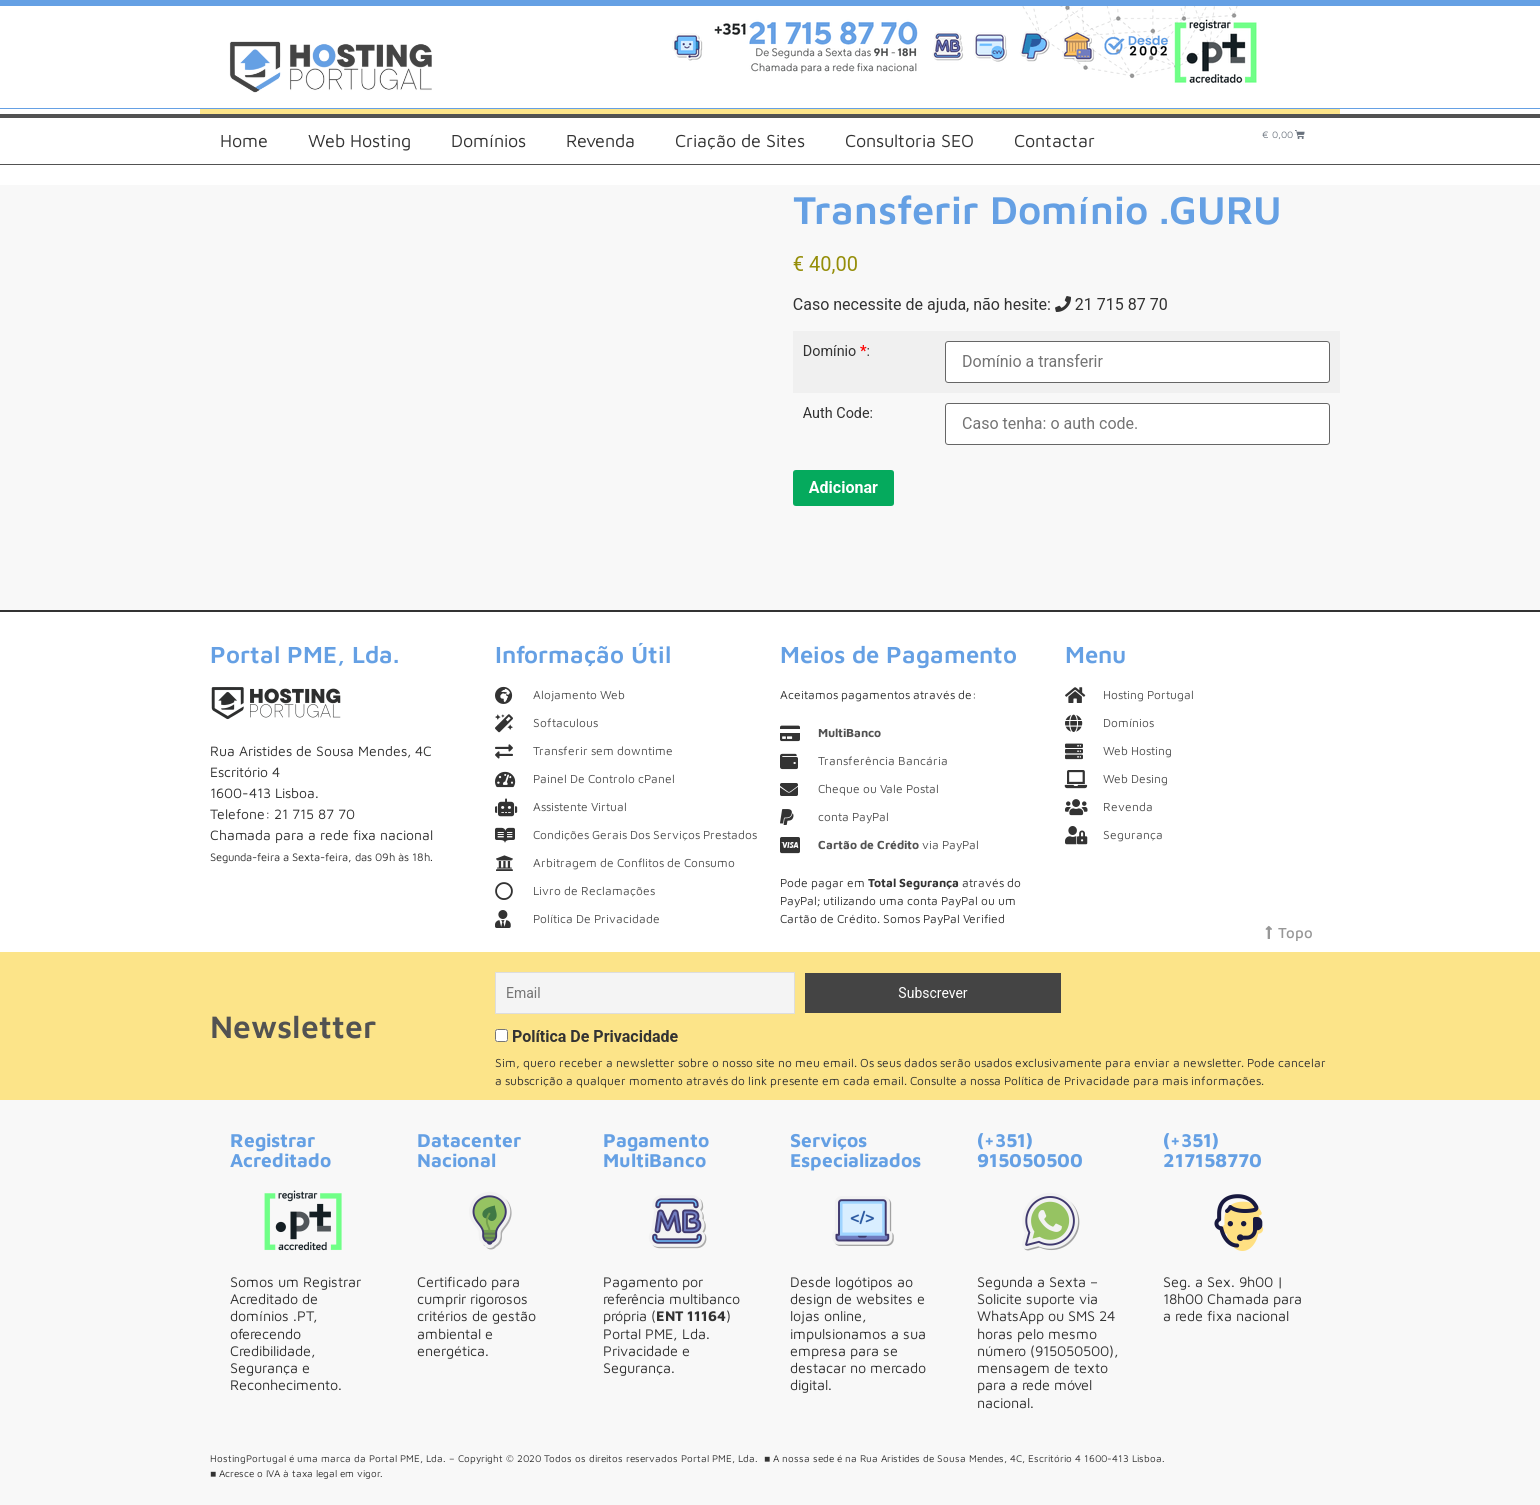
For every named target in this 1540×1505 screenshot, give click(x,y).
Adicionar (843, 487)
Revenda (600, 140)
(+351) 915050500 (1030, 1149)
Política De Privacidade (595, 1036)
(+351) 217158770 (1212, 1149)
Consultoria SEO (909, 140)
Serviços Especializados (855, 1149)
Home (244, 140)
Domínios (488, 140)
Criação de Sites (740, 140)
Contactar (1054, 140)
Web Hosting (359, 140)
